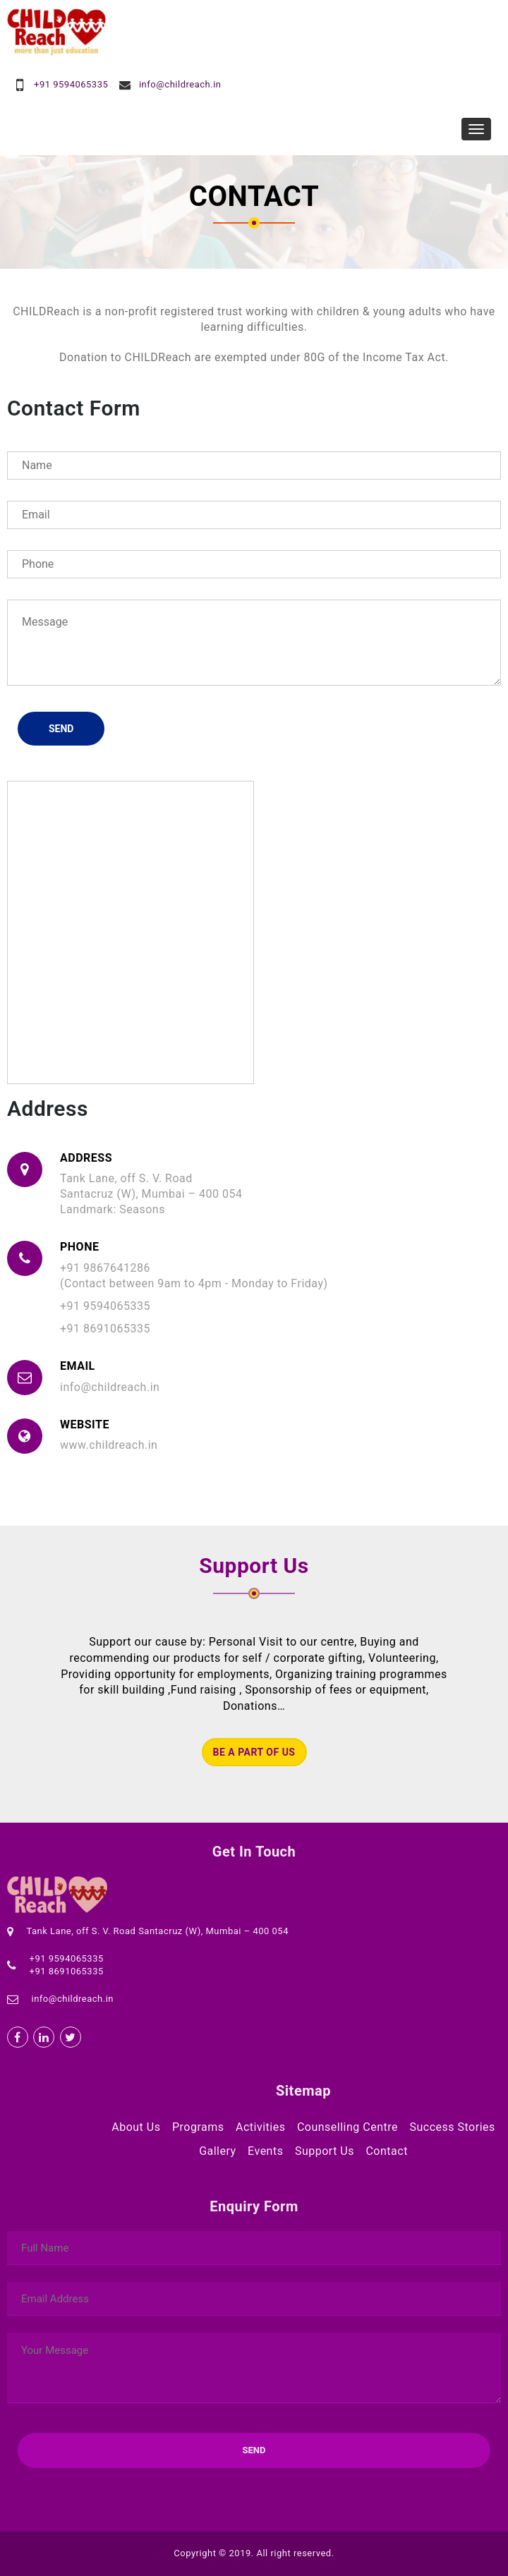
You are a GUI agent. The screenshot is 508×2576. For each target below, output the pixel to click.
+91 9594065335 (71, 84)
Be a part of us (254, 1752)
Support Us (324, 2151)
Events (265, 2151)
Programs (198, 2127)
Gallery (217, 2151)
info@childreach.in (180, 84)
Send (61, 728)
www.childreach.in (108, 1445)
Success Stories (452, 2127)
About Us (135, 2127)
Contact (386, 2151)
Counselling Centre (347, 2127)
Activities (260, 2127)
